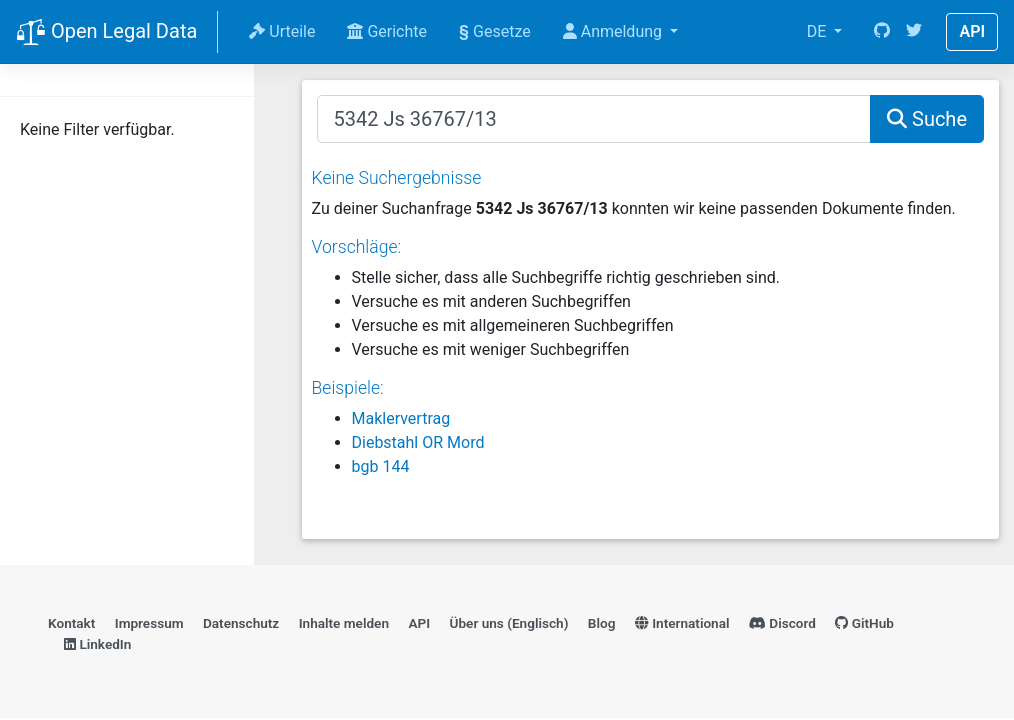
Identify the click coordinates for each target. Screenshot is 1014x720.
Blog (602, 623)
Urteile (282, 31)
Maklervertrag (401, 418)
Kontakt (71, 623)
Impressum (149, 623)
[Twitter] (914, 32)
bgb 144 (381, 466)
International (682, 623)
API (972, 31)
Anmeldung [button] (614, 31)
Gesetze (495, 31)
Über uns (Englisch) (509, 623)
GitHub (864, 623)
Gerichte (387, 31)
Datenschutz (241, 623)
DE (819, 31)
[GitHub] (882, 32)
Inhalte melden (344, 623)
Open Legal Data (106, 33)
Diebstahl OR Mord (418, 442)
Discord (782, 623)
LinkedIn (97, 644)
